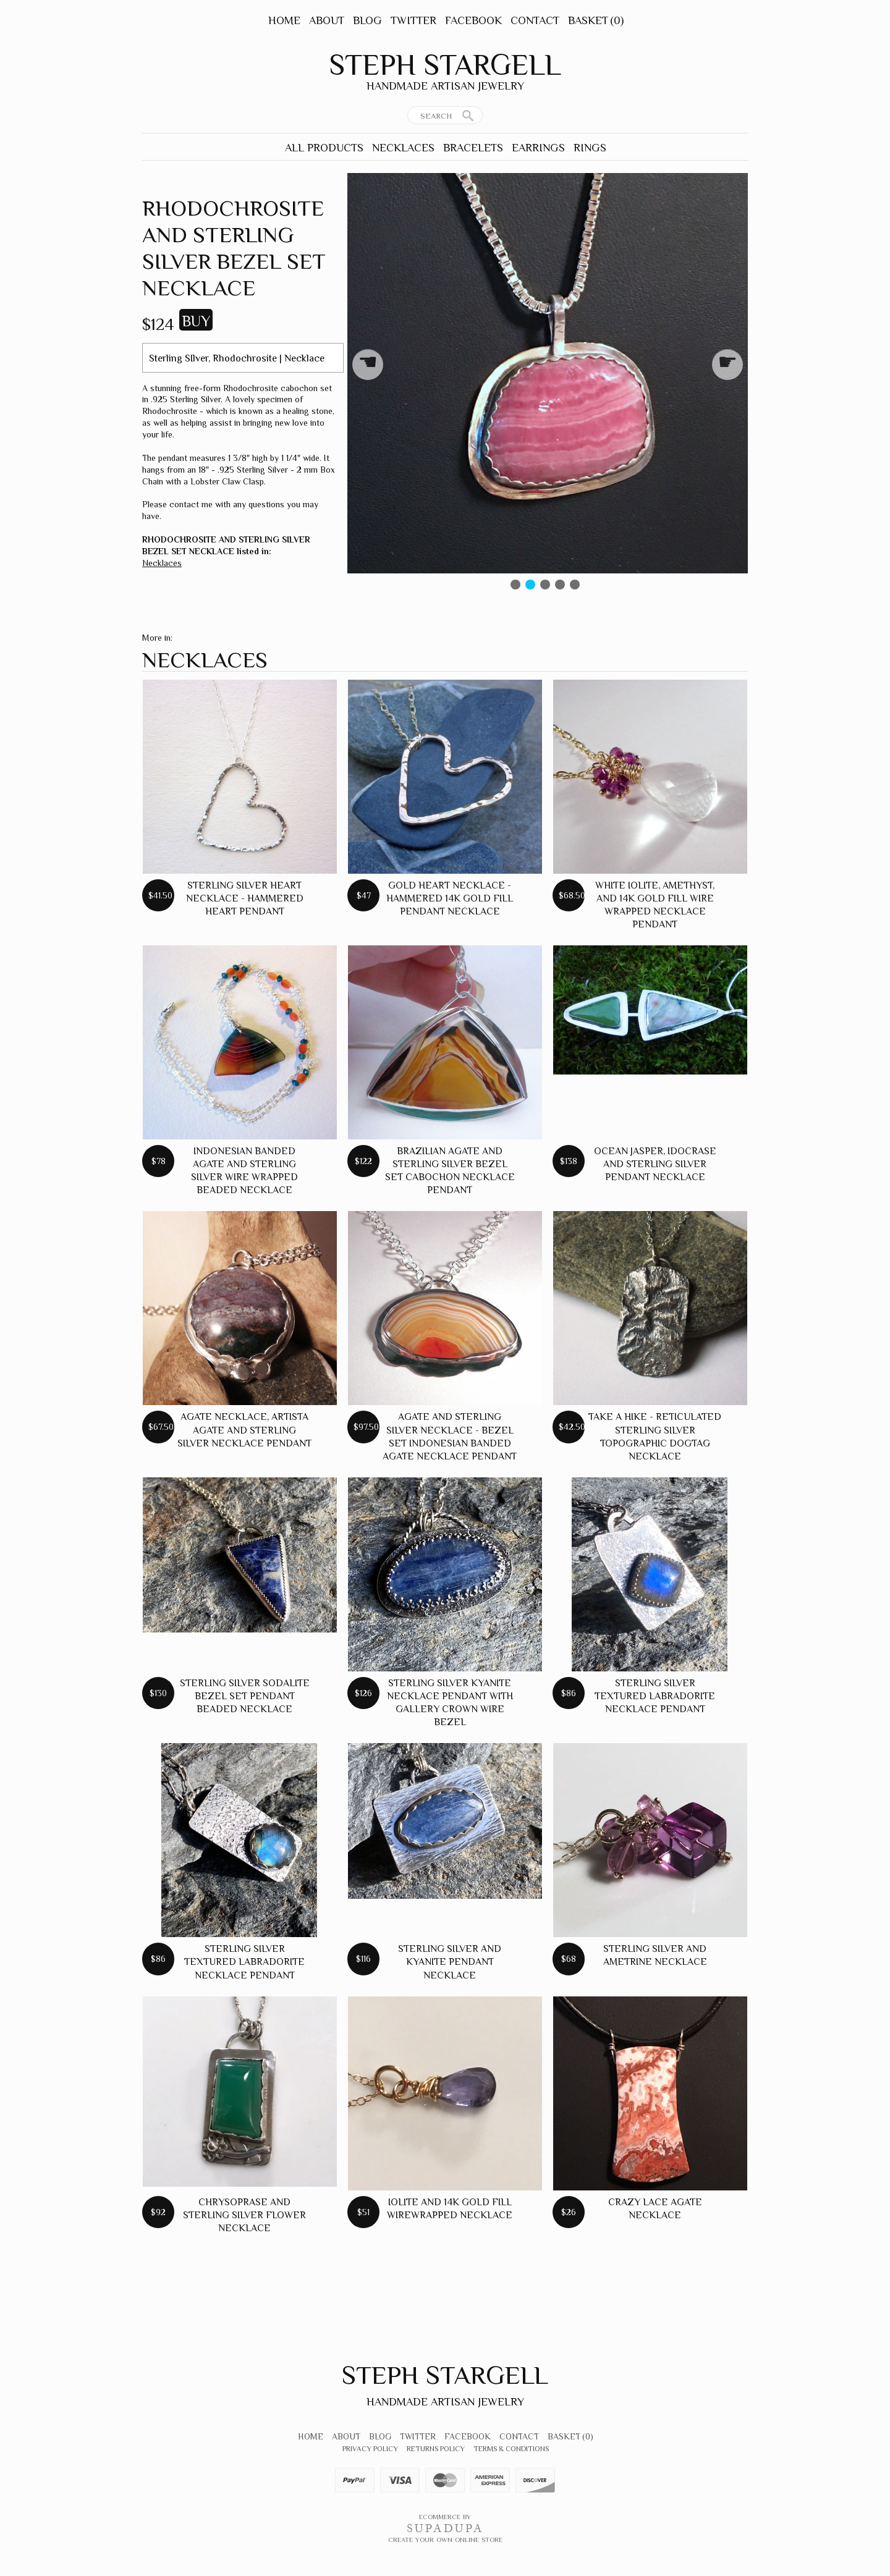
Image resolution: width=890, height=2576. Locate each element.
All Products (324, 147)
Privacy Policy (370, 2448)
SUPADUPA (445, 2528)
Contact (535, 20)
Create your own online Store (445, 2539)
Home (284, 20)
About (326, 20)
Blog (367, 20)
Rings (590, 147)
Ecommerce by (445, 2516)
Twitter (413, 20)
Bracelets (473, 147)
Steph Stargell (445, 65)
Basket (596, 20)
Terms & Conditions (511, 2448)
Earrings (538, 147)
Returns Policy (436, 2448)
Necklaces (403, 147)
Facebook (473, 20)
